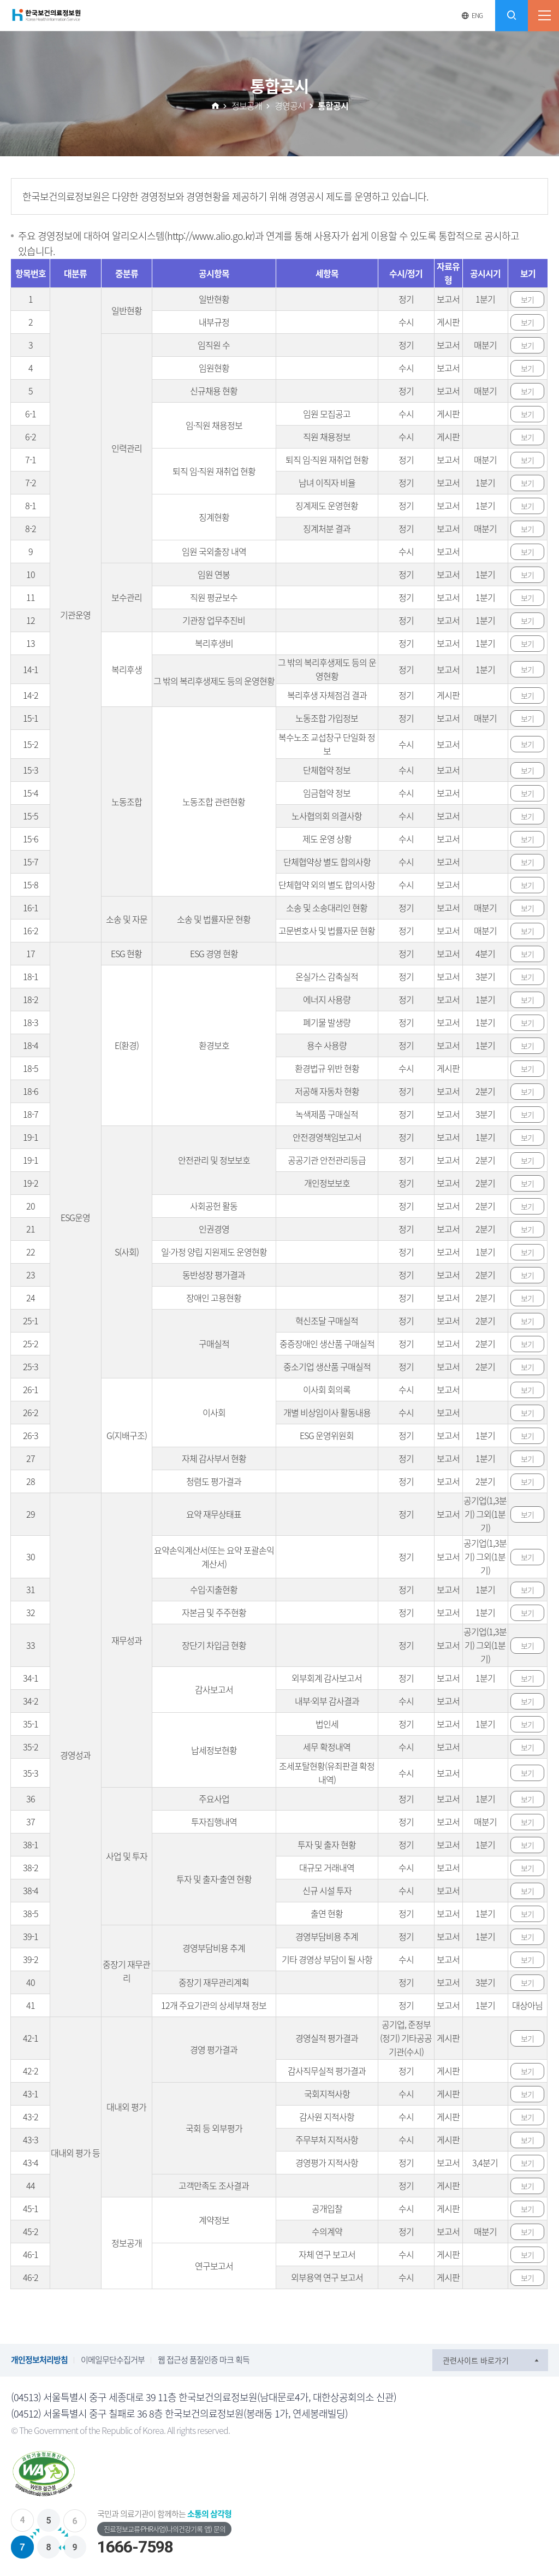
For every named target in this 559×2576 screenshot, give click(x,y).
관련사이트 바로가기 (476, 2360)
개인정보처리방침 (39, 2360)
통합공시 (333, 105)
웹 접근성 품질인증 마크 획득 (203, 2360)
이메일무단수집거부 (113, 2360)
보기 (527, 299)
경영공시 (290, 105)
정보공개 (246, 105)
